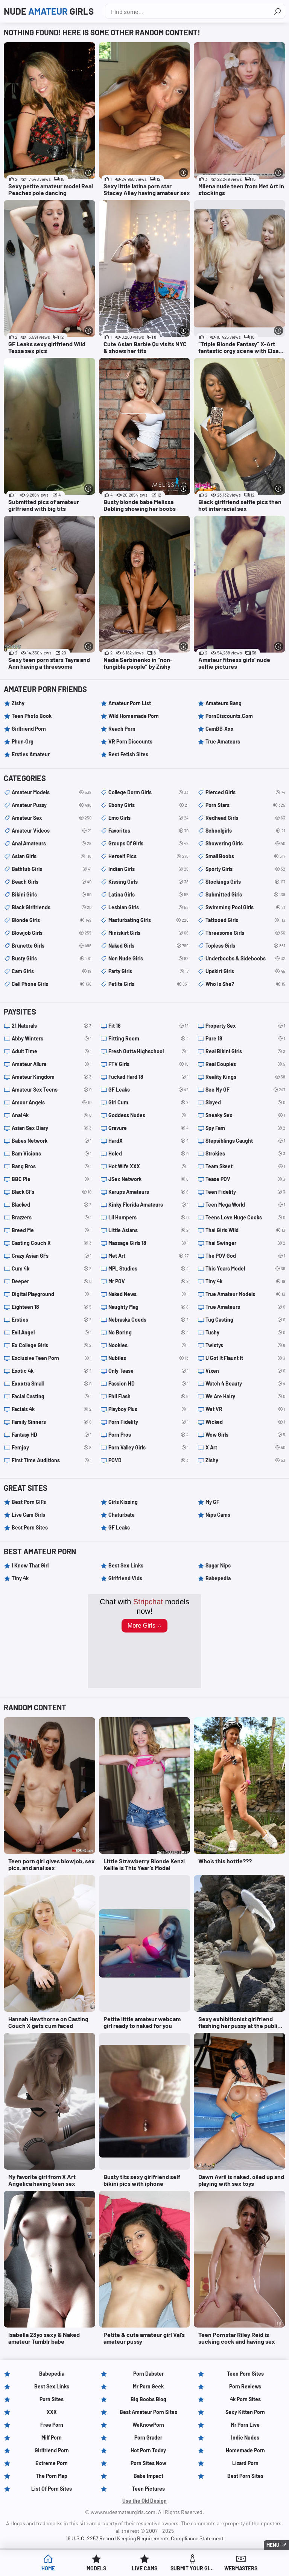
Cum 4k (51, 1268)
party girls (148, 971)
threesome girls (245, 932)
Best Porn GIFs (29, 1502)
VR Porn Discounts (130, 741)
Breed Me (51, 1230)
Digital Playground (51, 1294)
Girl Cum (148, 1102)
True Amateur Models (245, 1294)
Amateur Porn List (129, 703)
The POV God (245, 1255)
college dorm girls (148, 792)
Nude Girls (49, 11)
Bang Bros (51, 1166)
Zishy (18, 703)
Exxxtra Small (51, 1383)
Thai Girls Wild (245, 1230)
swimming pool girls (245, 907)
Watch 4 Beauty (245, 1383)
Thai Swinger (245, 1243)
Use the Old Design (144, 2500)
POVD (148, 1460)
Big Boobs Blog (148, 2399)
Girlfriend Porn (29, 728)
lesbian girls (148, 907)
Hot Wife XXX (148, 1166)
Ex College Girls (51, 1345)
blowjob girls (51, 932)
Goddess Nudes (148, 1115)
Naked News (148, 1294)
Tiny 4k (245, 1281)
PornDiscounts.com (229, 716)
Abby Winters (51, 1038)
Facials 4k (51, 1409)
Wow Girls (245, 1434)
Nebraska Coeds (148, 1319)
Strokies (245, 1153)
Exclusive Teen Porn (51, 1358)
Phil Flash (148, 1396)
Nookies (148, 1345)
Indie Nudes (245, 2437)
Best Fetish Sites (128, 754)
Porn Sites (52, 2399)
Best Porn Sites (30, 1527)
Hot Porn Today (148, 2450)
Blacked (51, 1204)
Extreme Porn (51, 2463)
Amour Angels (51, 1102)
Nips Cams (217, 1514)
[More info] (88, 172)
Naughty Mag (148, 1306)
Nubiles (148, 1358)
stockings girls (245, 881)
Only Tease (148, 1370)
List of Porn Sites (51, 2488)
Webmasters (240, 2568)
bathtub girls (51, 869)
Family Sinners (51, 1422)
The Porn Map (51, 2476)
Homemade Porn (245, 2450)
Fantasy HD (51, 1434)
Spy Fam (245, 1128)
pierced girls (245, 792)
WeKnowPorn (148, 2425)
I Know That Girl (30, 1565)
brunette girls (51, 945)
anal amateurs (51, 843)
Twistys (245, 1345)
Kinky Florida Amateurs (148, 1204)
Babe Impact (148, 2476)
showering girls (245, 843)
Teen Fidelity (245, 1191)
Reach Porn (121, 728)
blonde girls (51, 920)
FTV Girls (148, 1064)
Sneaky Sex (245, 1115)
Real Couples (245, 1064)
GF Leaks (148, 1089)
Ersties (51, 1319)
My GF (212, 1502)
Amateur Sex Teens (51, 1089)
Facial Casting (51, 1396)
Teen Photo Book (32, 716)
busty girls (51, 958)
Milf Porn (51, 2437)
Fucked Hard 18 (148, 1076)
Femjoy (51, 1447)
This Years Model (245, 1268)
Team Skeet (245, 1166)
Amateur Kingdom (51, 1076)
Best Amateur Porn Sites (148, 2412)
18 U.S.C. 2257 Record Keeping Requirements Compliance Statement (145, 2538)
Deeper (51, 1281)
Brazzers (51, 1217)
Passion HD (148, 1383)
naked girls (148, 945)
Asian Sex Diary (51, 1128)
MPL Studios (148, 1268)
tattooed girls (245, 920)
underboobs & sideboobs (245, 958)
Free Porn (51, 2425)
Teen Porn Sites (245, 2373)
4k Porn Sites (245, 2399)
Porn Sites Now (148, 2463)
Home (48, 2568)
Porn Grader (148, 2437)
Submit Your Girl (192, 2568)
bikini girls (51, 894)
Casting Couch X (51, 1243)
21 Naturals (51, 1025)
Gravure (148, 1128)
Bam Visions (51, 1153)
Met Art (148, 1255)
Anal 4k (51, 1115)
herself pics (148, 856)
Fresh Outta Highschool (148, 1051)
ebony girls (148, 805)
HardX (148, 1140)
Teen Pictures (148, 2488)
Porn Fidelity (148, 1422)
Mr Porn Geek (148, 2386)
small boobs (245, 856)
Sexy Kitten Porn (245, 2412)
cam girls (51, 971)
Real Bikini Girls (245, 1051)
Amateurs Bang (223, 703)
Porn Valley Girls (148, 1447)
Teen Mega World (245, 1204)
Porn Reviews (245, 2386)
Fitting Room (148, 1038)
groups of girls (148, 843)
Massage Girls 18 (148, 1243)
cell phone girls (51, 984)
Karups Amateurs (148, 1191)
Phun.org (22, 741)
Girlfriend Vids (125, 1578)
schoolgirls (245, 830)
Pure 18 (245, 1038)
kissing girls (148, 881)
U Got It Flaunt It (245, 1358)
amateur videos (51, 830)
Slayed (245, 1102)
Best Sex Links (125, 1565)
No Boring (148, 1332)
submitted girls (245, 894)
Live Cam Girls (28, 1514)
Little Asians (148, 1230)
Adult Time (51, 1051)
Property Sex (245, 1025)
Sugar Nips (218, 1565)
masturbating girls (148, 920)
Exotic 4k (51, 1370)
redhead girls (245, 817)
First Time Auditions (51, 1460)
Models (96, 2568)
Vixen (245, 1370)
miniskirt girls (148, 932)
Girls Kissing (123, 1502)
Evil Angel (51, 1332)
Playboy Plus (148, 1409)
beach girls (51, 881)
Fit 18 (148, 1025)
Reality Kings (245, 1076)
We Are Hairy (245, 1396)
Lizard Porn (245, 2463)
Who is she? (245, 984)
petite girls (148, 984)
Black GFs (51, 1191)
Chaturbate (121, 1514)
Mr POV (148, 1281)
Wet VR (245, 1409)
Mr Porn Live (245, 2425)
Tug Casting (245, 1319)
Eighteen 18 (51, 1306)
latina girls (148, 894)
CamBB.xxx (219, 728)
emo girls (148, 817)
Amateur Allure (51, 1064)
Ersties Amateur (31, 754)
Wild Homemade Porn (133, 716)
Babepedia (218, 1578)
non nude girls (148, 958)
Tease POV (245, 1179)
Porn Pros (148, 1434)
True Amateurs (222, 741)
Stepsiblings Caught (245, 1140)
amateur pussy (51, 805)
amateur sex (51, 817)
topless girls (245, 945)
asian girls (51, 856)
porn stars (245, 805)
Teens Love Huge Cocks (245, 1217)
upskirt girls (245, 971)
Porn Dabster (148, 2373)
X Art (245, 1447)
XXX (52, 2412)
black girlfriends (51, 907)
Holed (148, 1153)
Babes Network (51, 1140)
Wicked (245, 1422)
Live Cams (144, 2568)
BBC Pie (51, 1179)
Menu (272, 2545)
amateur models (51, 792)
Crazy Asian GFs (51, 1255)
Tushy (245, 1332)
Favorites (148, 830)
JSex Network (148, 1179)
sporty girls (245, 869)
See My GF (245, 1089)
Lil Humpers (148, 1217)
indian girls (148, 869)
